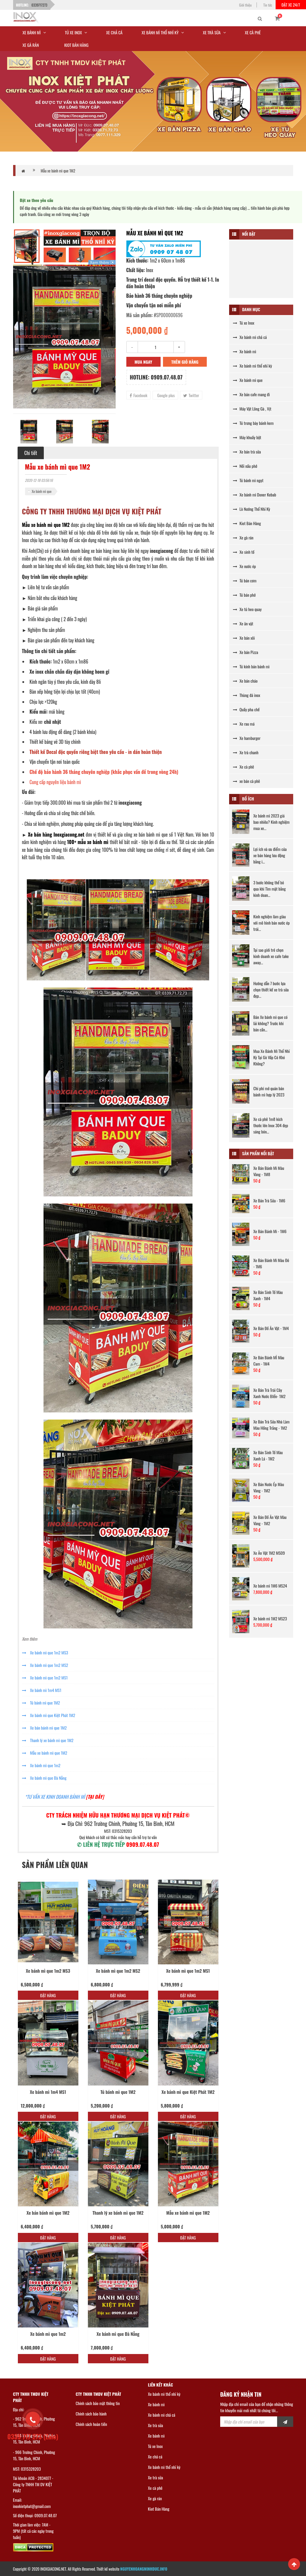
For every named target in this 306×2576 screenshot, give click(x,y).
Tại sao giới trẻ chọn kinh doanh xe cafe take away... (271, 956)
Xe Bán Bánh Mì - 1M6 (269, 1231)
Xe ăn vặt (243, 623)
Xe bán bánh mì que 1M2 (44, 1727)
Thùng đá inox (246, 695)
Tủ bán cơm (245, 580)
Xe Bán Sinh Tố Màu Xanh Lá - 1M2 (268, 1455)
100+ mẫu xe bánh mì (87, 842)
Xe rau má (244, 724)
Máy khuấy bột (247, 437)
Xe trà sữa (155, 2425)
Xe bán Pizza (245, 652)
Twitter (191, 395)
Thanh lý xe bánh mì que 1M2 (48, 1740)
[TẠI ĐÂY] (95, 1796)
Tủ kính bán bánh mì (251, 666)
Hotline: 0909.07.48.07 (156, 377)
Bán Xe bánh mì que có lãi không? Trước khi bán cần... (270, 1023)
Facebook (138, 395)
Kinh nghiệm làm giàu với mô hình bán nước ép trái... (271, 922)
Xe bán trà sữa (247, 451)
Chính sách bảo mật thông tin (98, 2403)
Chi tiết (30, 452)
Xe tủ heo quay (247, 609)
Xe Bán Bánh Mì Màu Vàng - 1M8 (268, 1171)
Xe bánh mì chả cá (250, 337)
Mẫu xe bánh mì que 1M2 (58, 171)
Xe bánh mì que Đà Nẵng (44, 1778)
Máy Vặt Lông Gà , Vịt (252, 408)
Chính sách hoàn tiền (91, 2424)
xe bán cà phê (246, 781)
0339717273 (39, 4)
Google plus (165, 395)
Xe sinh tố (243, 552)
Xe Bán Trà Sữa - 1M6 (269, 1200)
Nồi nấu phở (245, 466)
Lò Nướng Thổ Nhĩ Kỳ (251, 509)
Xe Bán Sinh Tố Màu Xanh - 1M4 (268, 1295)
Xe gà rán (243, 537)
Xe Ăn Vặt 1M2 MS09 (269, 1553)
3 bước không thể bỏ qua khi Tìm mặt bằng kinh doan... (269, 888)
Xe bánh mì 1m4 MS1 (41, 1690)
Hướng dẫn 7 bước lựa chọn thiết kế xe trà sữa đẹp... (271, 989)
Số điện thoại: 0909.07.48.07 (35, 2515)
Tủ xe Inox (243, 323)
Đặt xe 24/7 (291, 4)
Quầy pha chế (246, 709)
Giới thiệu (245, 4)
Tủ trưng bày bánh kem (253, 423)
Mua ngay (143, 362)
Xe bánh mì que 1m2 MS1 (45, 1677)
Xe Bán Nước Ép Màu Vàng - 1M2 (268, 1487)
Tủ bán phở (244, 595)
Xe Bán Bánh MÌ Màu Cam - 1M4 (268, 1360)
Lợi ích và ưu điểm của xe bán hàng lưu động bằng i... (270, 855)
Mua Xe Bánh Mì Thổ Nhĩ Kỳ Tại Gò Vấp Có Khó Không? (271, 1057)
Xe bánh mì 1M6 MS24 (270, 1585)
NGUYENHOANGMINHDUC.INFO (143, 2569)
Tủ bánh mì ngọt (248, 480)
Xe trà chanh (246, 752)
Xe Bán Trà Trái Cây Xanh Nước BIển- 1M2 (269, 1393)
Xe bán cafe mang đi (251, 394)
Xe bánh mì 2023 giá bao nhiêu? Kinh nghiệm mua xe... (271, 821)
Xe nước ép (244, 566)
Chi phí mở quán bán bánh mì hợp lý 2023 (268, 1091)
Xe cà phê (243, 766)
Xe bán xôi (244, 638)
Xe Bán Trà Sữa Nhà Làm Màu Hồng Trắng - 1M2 (271, 1424)
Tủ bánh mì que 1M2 (41, 1702)
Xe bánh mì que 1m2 (41, 1765)
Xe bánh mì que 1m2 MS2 (45, 1665)
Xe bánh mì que (42, 491)
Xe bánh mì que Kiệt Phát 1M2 (48, 1715)
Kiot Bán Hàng (247, 523)
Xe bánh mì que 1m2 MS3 (45, 1652)
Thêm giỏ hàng (184, 362)
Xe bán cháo (245, 681)
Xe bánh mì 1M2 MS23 (270, 1618)
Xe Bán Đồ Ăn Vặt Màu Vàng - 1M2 (270, 1520)
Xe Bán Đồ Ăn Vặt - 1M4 (271, 1328)
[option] (64, 336)
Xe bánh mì (244, 351)
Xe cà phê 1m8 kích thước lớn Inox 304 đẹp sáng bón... (270, 1125)
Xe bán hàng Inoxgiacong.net (56, 834)
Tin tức (267, 4)
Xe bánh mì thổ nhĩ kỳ (252, 366)
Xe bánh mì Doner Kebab (254, 494)
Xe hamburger (247, 738)
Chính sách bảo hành (91, 2413)
